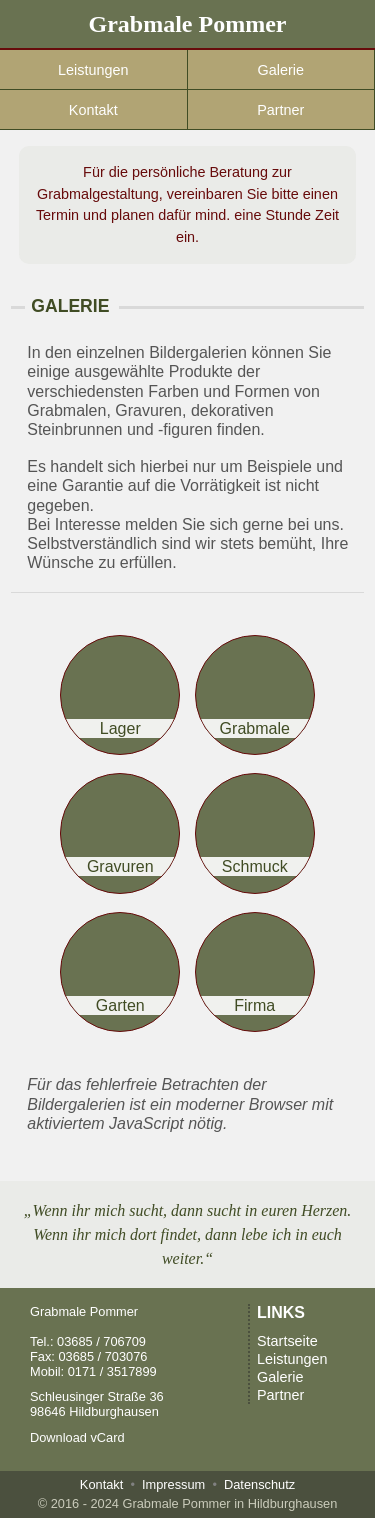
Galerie (281, 70)
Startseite (287, 1341)
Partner (280, 110)
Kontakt (93, 110)
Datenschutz (259, 1484)
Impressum (173, 1484)
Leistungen (93, 70)
